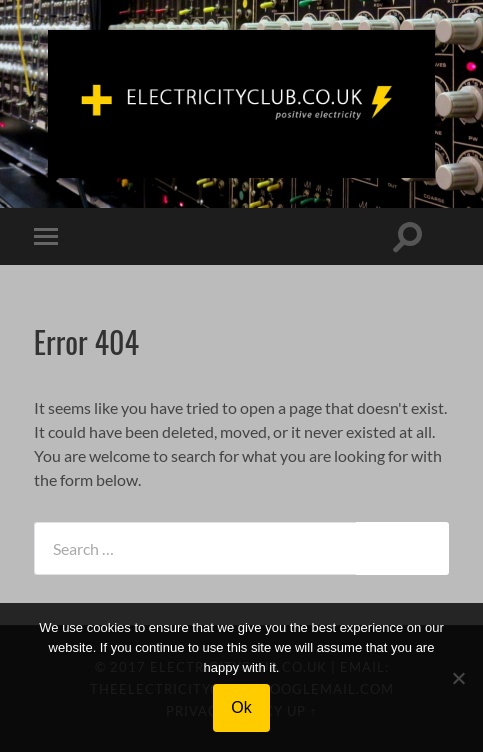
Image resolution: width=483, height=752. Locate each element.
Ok (241, 707)
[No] (458, 678)
